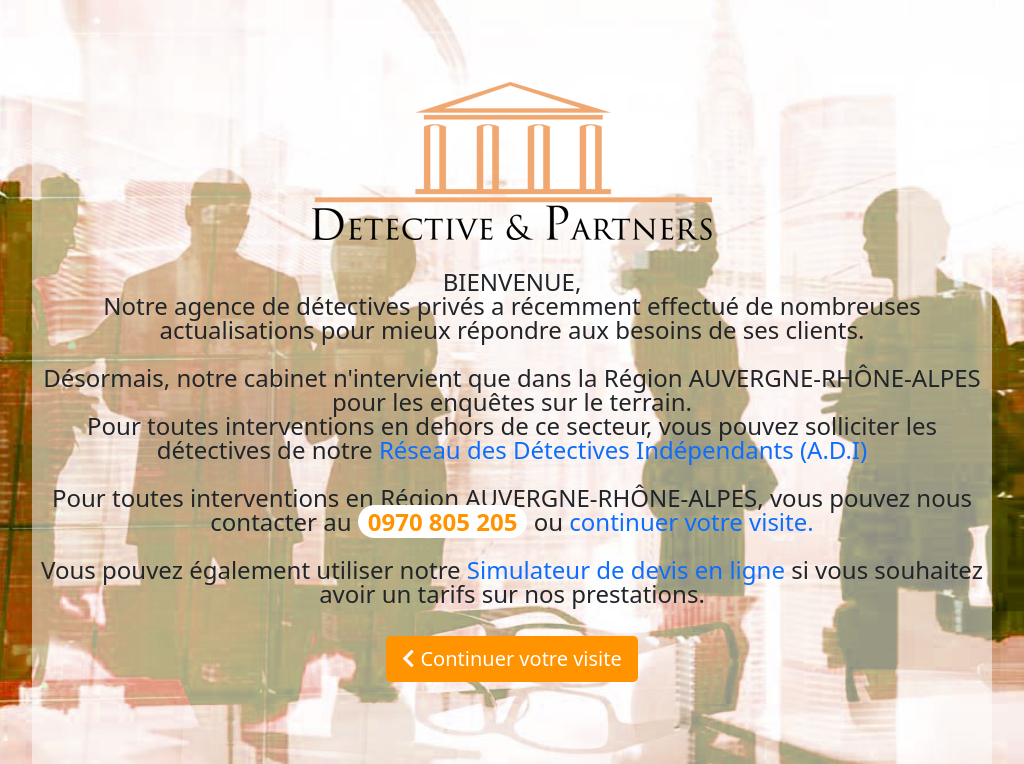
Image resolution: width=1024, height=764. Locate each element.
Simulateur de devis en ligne (626, 569)
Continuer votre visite (512, 658)
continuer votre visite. (691, 521)
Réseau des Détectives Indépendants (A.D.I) (623, 449)
